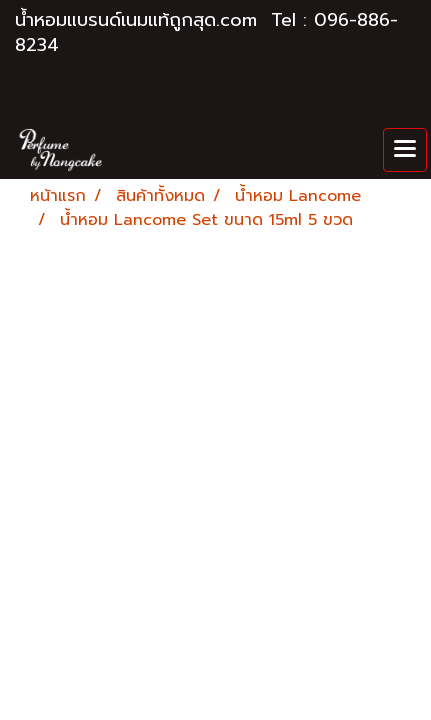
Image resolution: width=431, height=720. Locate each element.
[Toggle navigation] (405, 150)
